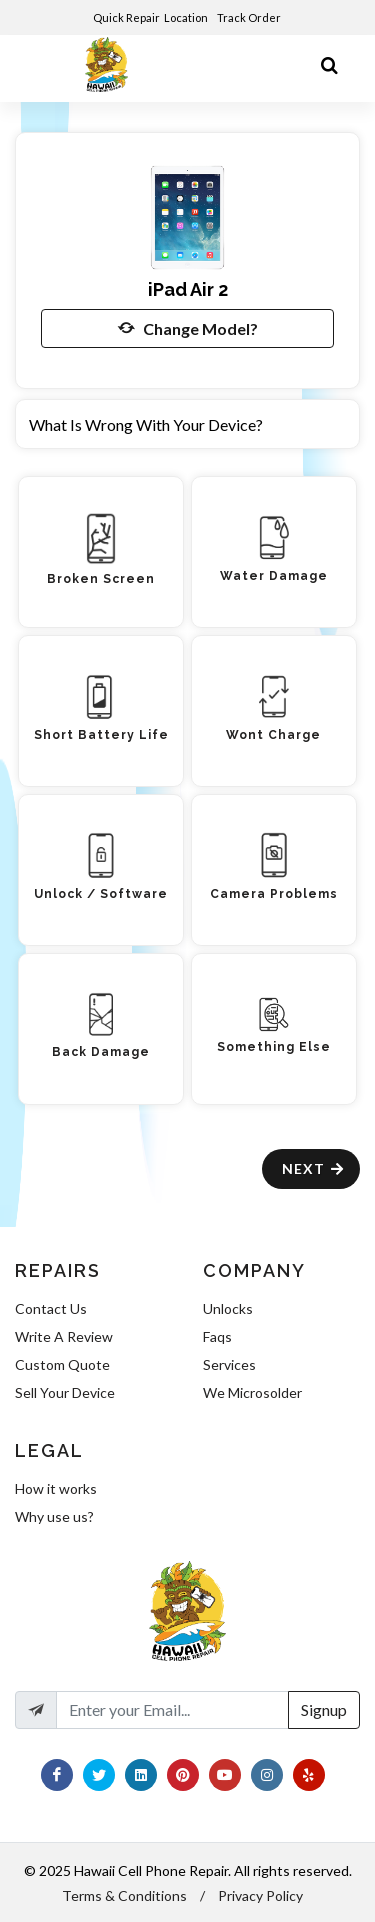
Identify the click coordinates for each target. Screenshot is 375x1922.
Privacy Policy (260, 1895)
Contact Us (51, 1308)
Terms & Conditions (124, 1895)
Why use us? (54, 1516)
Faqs (217, 1336)
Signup (324, 1709)
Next (313, 1168)
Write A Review (64, 1336)
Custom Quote (62, 1364)
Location (187, 17)
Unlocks (228, 1308)
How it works (56, 1488)
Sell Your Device (65, 1392)
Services (229, 1364)
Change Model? (188, 328)
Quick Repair (126, 17)
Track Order (250, 17)
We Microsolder (252, 1392)
